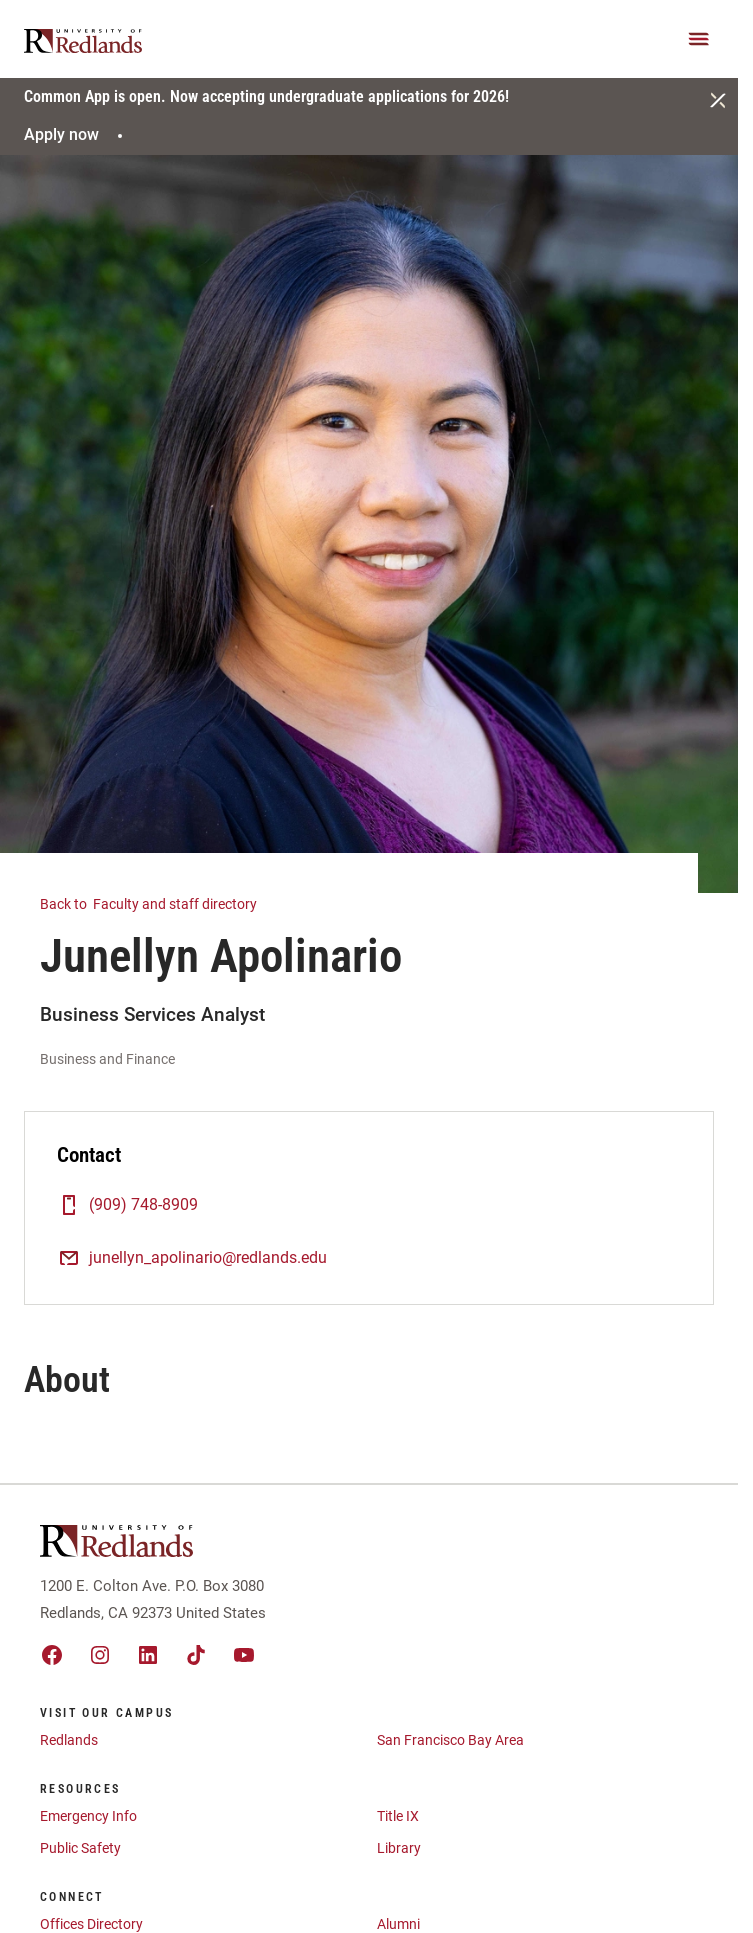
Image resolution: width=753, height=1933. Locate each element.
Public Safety (80, 1848)
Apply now (76, 134)
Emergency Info (88, 1816)
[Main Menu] (699, 39)
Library (399, 1848)
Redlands (69, 1740)
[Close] (718, 100)
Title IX (398, 1816)
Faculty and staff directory (160, 902)
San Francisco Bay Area (450, 1740)
